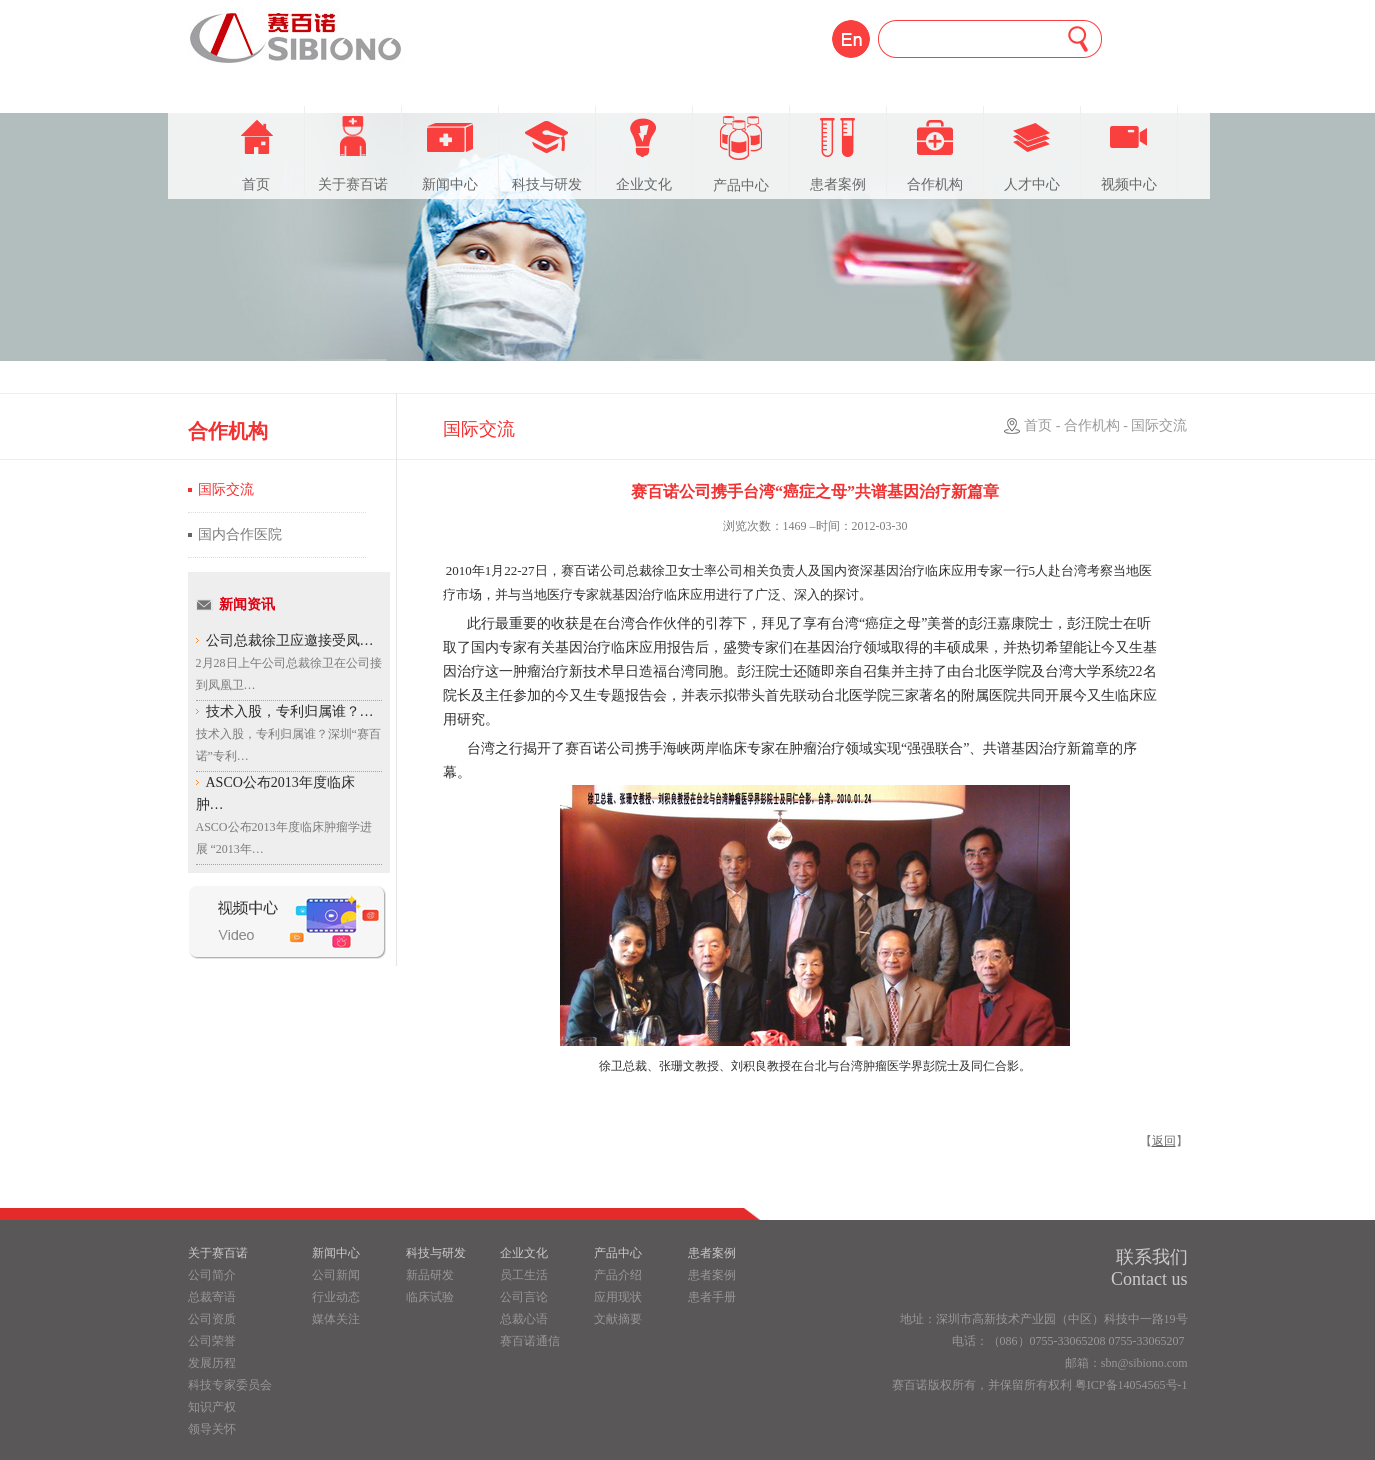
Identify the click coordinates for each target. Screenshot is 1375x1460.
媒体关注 (336, 1319)
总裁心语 (524, 1319)
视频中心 (1129, 154)
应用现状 (618, 1297)
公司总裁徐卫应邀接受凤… (290, 640)
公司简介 (212, 1275)
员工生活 (524, 1275)
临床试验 (430, 1297)
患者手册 (712, 1297)
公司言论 (524, 1297)
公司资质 (212, 1319)
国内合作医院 (240, 534)
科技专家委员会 (230, 1385)
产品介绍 (618, 1275)
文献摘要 (618, 1319)
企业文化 (644, 154)
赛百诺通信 (530, 1341)
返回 (1164, 1141)
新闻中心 (450, 154)
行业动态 (336, 1297)
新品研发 (430, 1275)
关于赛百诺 (353, 154)
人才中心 (1032, 154)
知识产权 (212, 1407)
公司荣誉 (212, 1341)
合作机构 (935, 154)
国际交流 (226, 489)
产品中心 (741, 154)
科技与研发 (547, 154)
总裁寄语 (212, 1297)
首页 (256, 154)
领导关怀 (212, 1429)
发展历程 (212, 1363)
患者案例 (838, 154)
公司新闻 (336, 1275)
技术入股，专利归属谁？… (290, 711)
